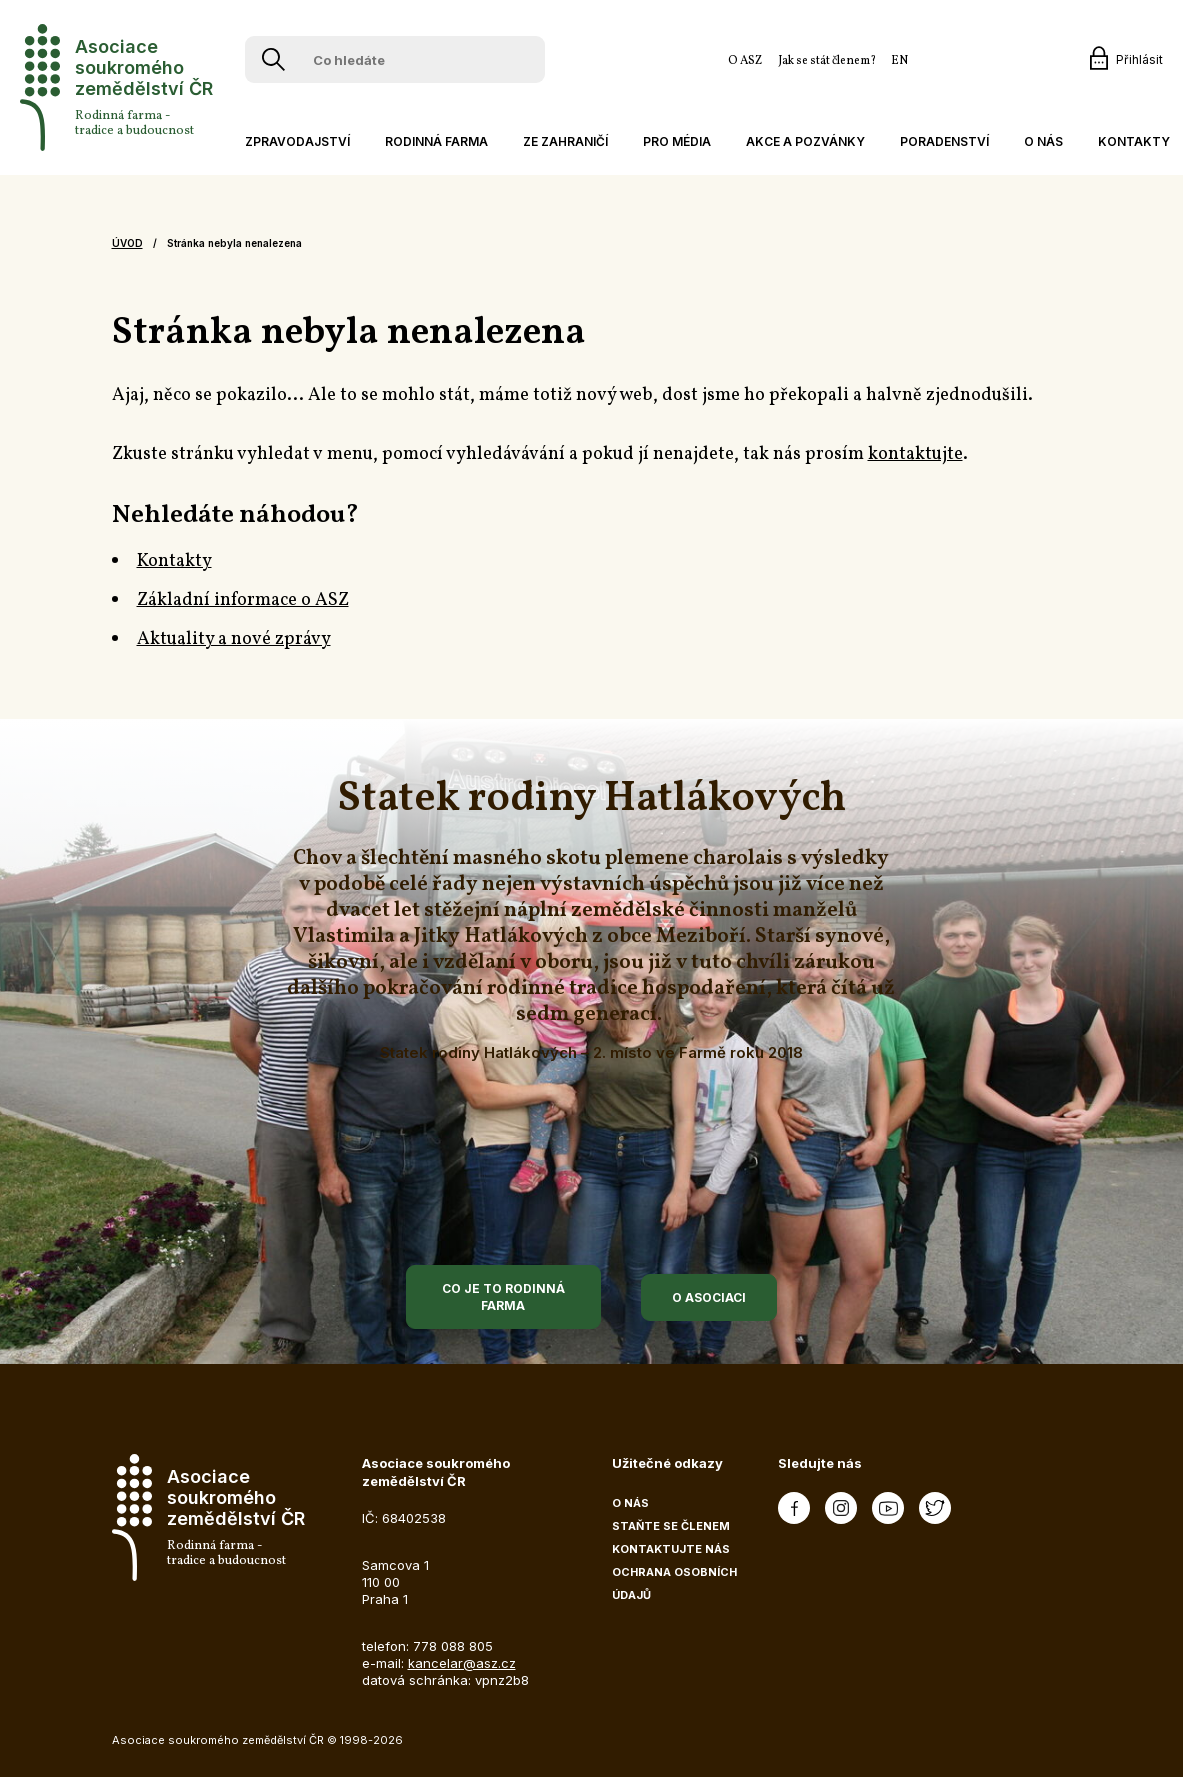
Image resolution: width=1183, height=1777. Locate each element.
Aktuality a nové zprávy (234, 639)
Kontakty (174, 561)
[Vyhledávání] (273, 59)
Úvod (127, 243)
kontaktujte (915, 454)
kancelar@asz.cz (462, 1663)
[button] (295, 141)
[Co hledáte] (399, 59)
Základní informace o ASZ (243, 600)
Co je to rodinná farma (503, 1297)
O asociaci (709, 1297)
